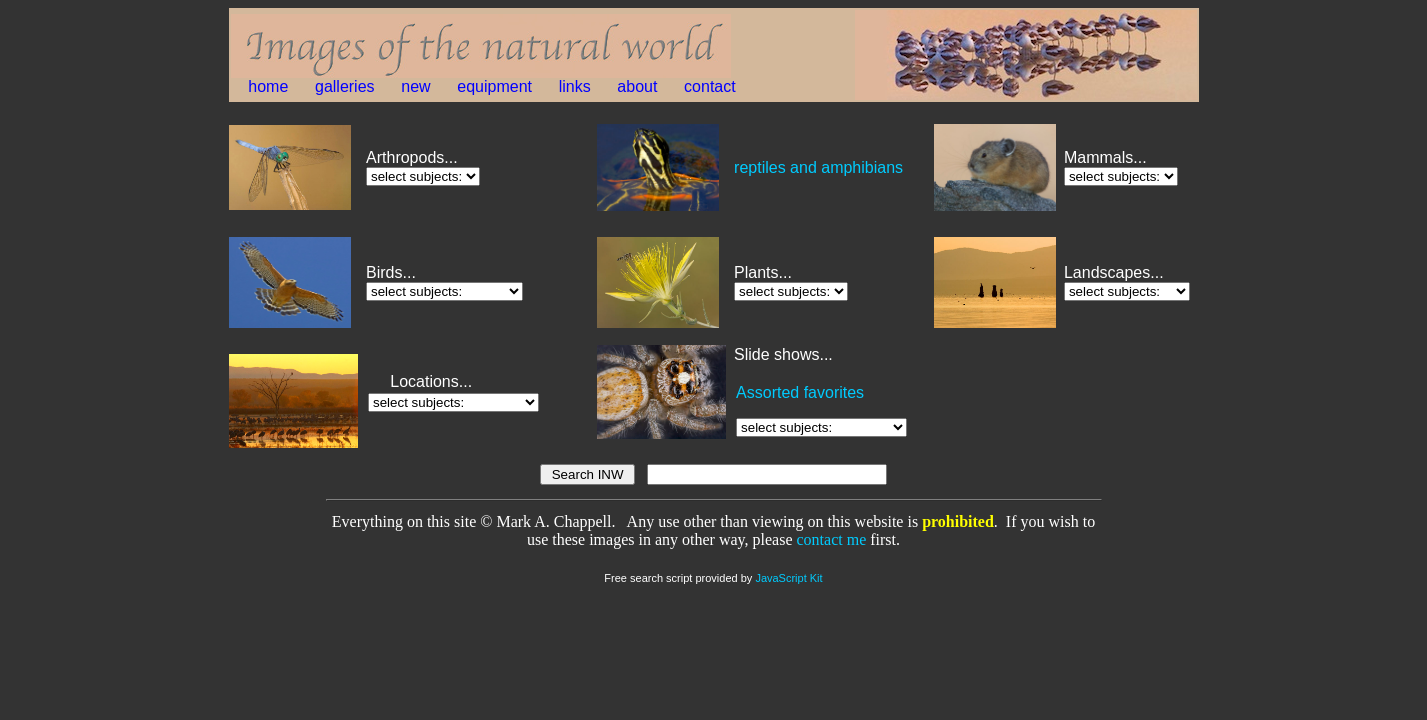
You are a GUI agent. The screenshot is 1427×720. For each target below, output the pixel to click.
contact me (832, 539)
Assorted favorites (800, 392)
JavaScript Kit (788, 578)
